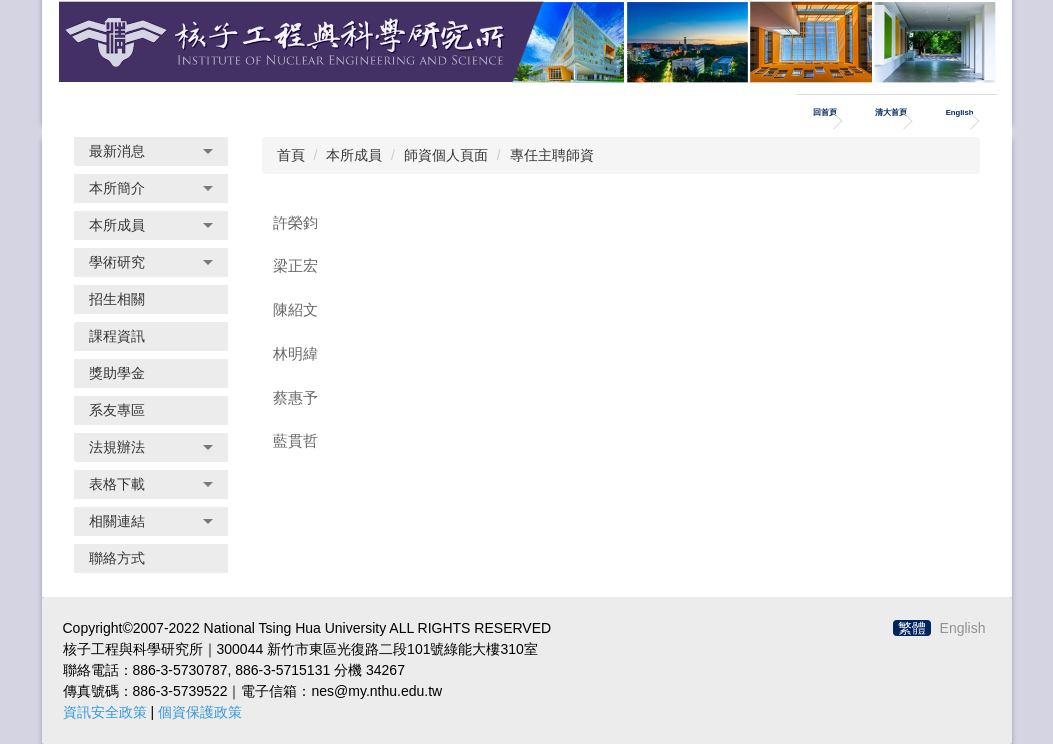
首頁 (291, 155)
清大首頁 (891, 112)
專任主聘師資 (552, 155)
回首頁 (825, 112)
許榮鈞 (295, 222)
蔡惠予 (295, 397)
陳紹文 (295, 309)
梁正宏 (295, 265)
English (960, 112)
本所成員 (354, 155)
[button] (151, 151)
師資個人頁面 (446, 155)
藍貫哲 (295, 440)
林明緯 (295, 353)
